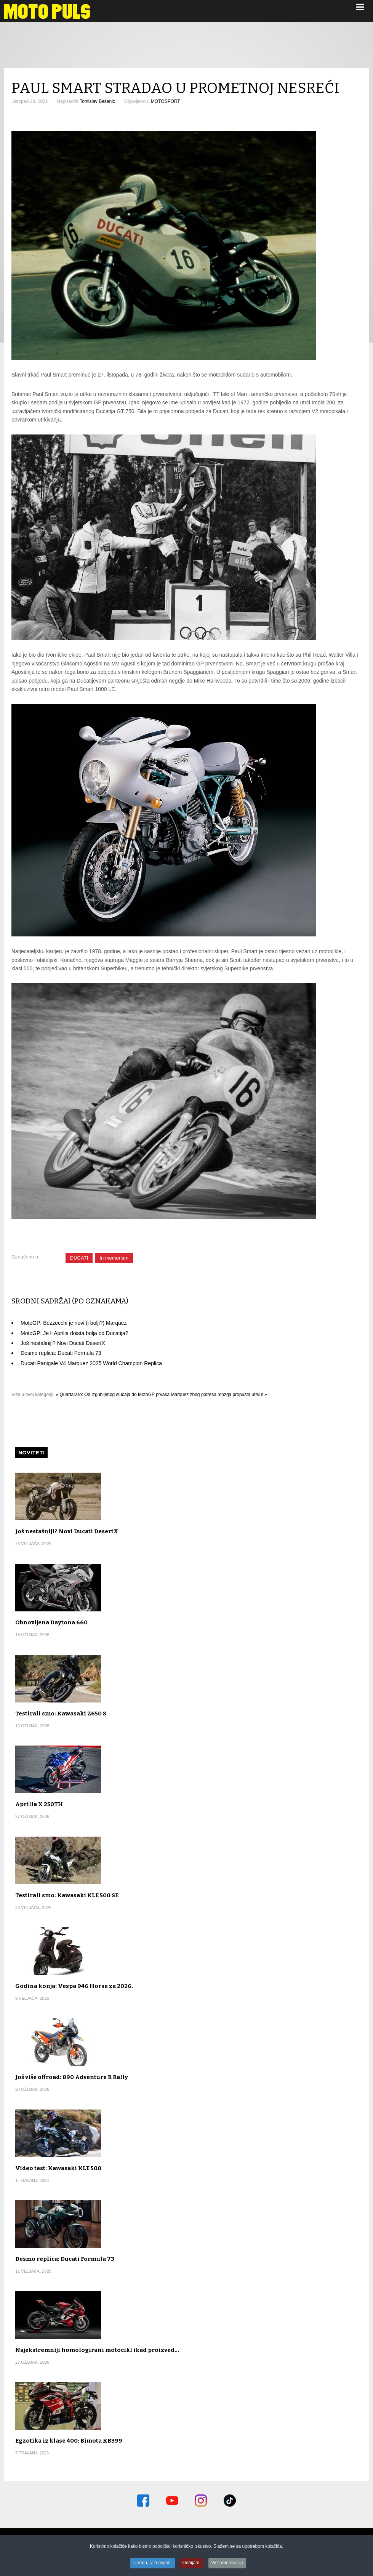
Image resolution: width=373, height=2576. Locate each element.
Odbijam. (191, 2563)
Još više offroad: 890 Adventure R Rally (71, 2077)
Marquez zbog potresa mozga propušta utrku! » (219, 1394)
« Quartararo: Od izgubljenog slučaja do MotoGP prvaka (113, 1394)
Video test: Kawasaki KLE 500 (58, 2168)
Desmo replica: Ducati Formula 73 (61, 1353)
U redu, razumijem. (152, 2563)
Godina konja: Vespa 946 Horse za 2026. (74, 1986)
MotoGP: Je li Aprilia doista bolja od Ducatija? (74, 1333)
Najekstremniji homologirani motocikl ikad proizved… (97, 2350)
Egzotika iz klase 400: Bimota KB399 (68, 2440)
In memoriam (113, 1258)
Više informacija (228, 2563)
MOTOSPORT (165, 101)
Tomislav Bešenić (97, 101)
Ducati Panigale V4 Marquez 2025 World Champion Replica (91, 1363)
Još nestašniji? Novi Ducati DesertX (63, 1343)
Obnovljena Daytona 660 (51, 1622)
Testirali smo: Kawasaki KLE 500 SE (66, 1895)
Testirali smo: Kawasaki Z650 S (60, 1713)
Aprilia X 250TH (39, 1804)
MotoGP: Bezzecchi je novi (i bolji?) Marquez (74, 1323)
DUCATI (79, 1258)
